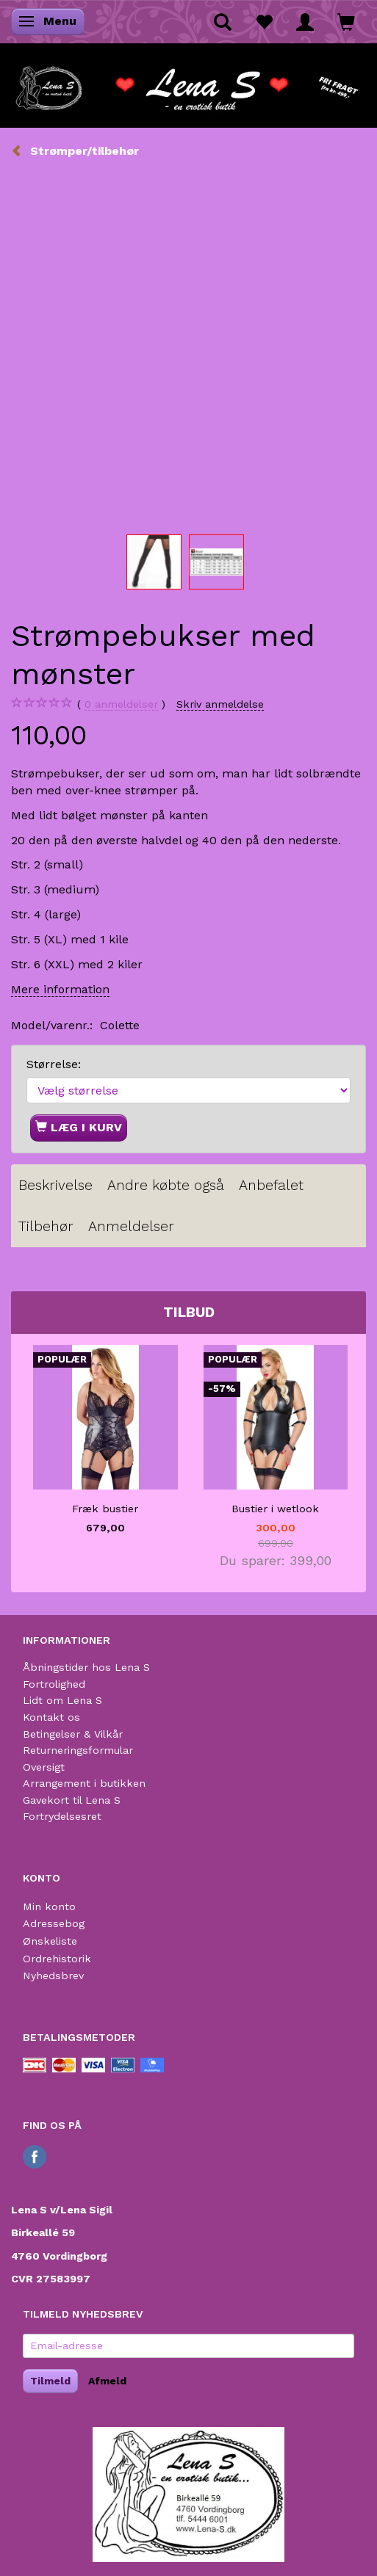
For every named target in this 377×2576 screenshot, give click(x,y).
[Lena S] (188, 83)
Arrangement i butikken (84, 1783)
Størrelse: (53, 1064)
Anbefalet (271, 1185)
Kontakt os (51, 1717)
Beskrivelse (55, 1185)
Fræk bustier (105, 1508)
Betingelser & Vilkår (73, 1734)
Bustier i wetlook (275, 1508)
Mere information (60, 989)
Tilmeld (50, 2381)
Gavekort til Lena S (72, 1800)
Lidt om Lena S (62, 1700)
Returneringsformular (78, 1750)
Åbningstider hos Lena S (86, 1667)
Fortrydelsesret (62, 1816)
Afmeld (107, 2381)
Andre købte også (165, 1185)
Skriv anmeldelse (220, 704)
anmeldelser (121, 704)
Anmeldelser (131, 1226)
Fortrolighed (54, 1684)
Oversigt (44, 1767)
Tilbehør (45, 1226)
